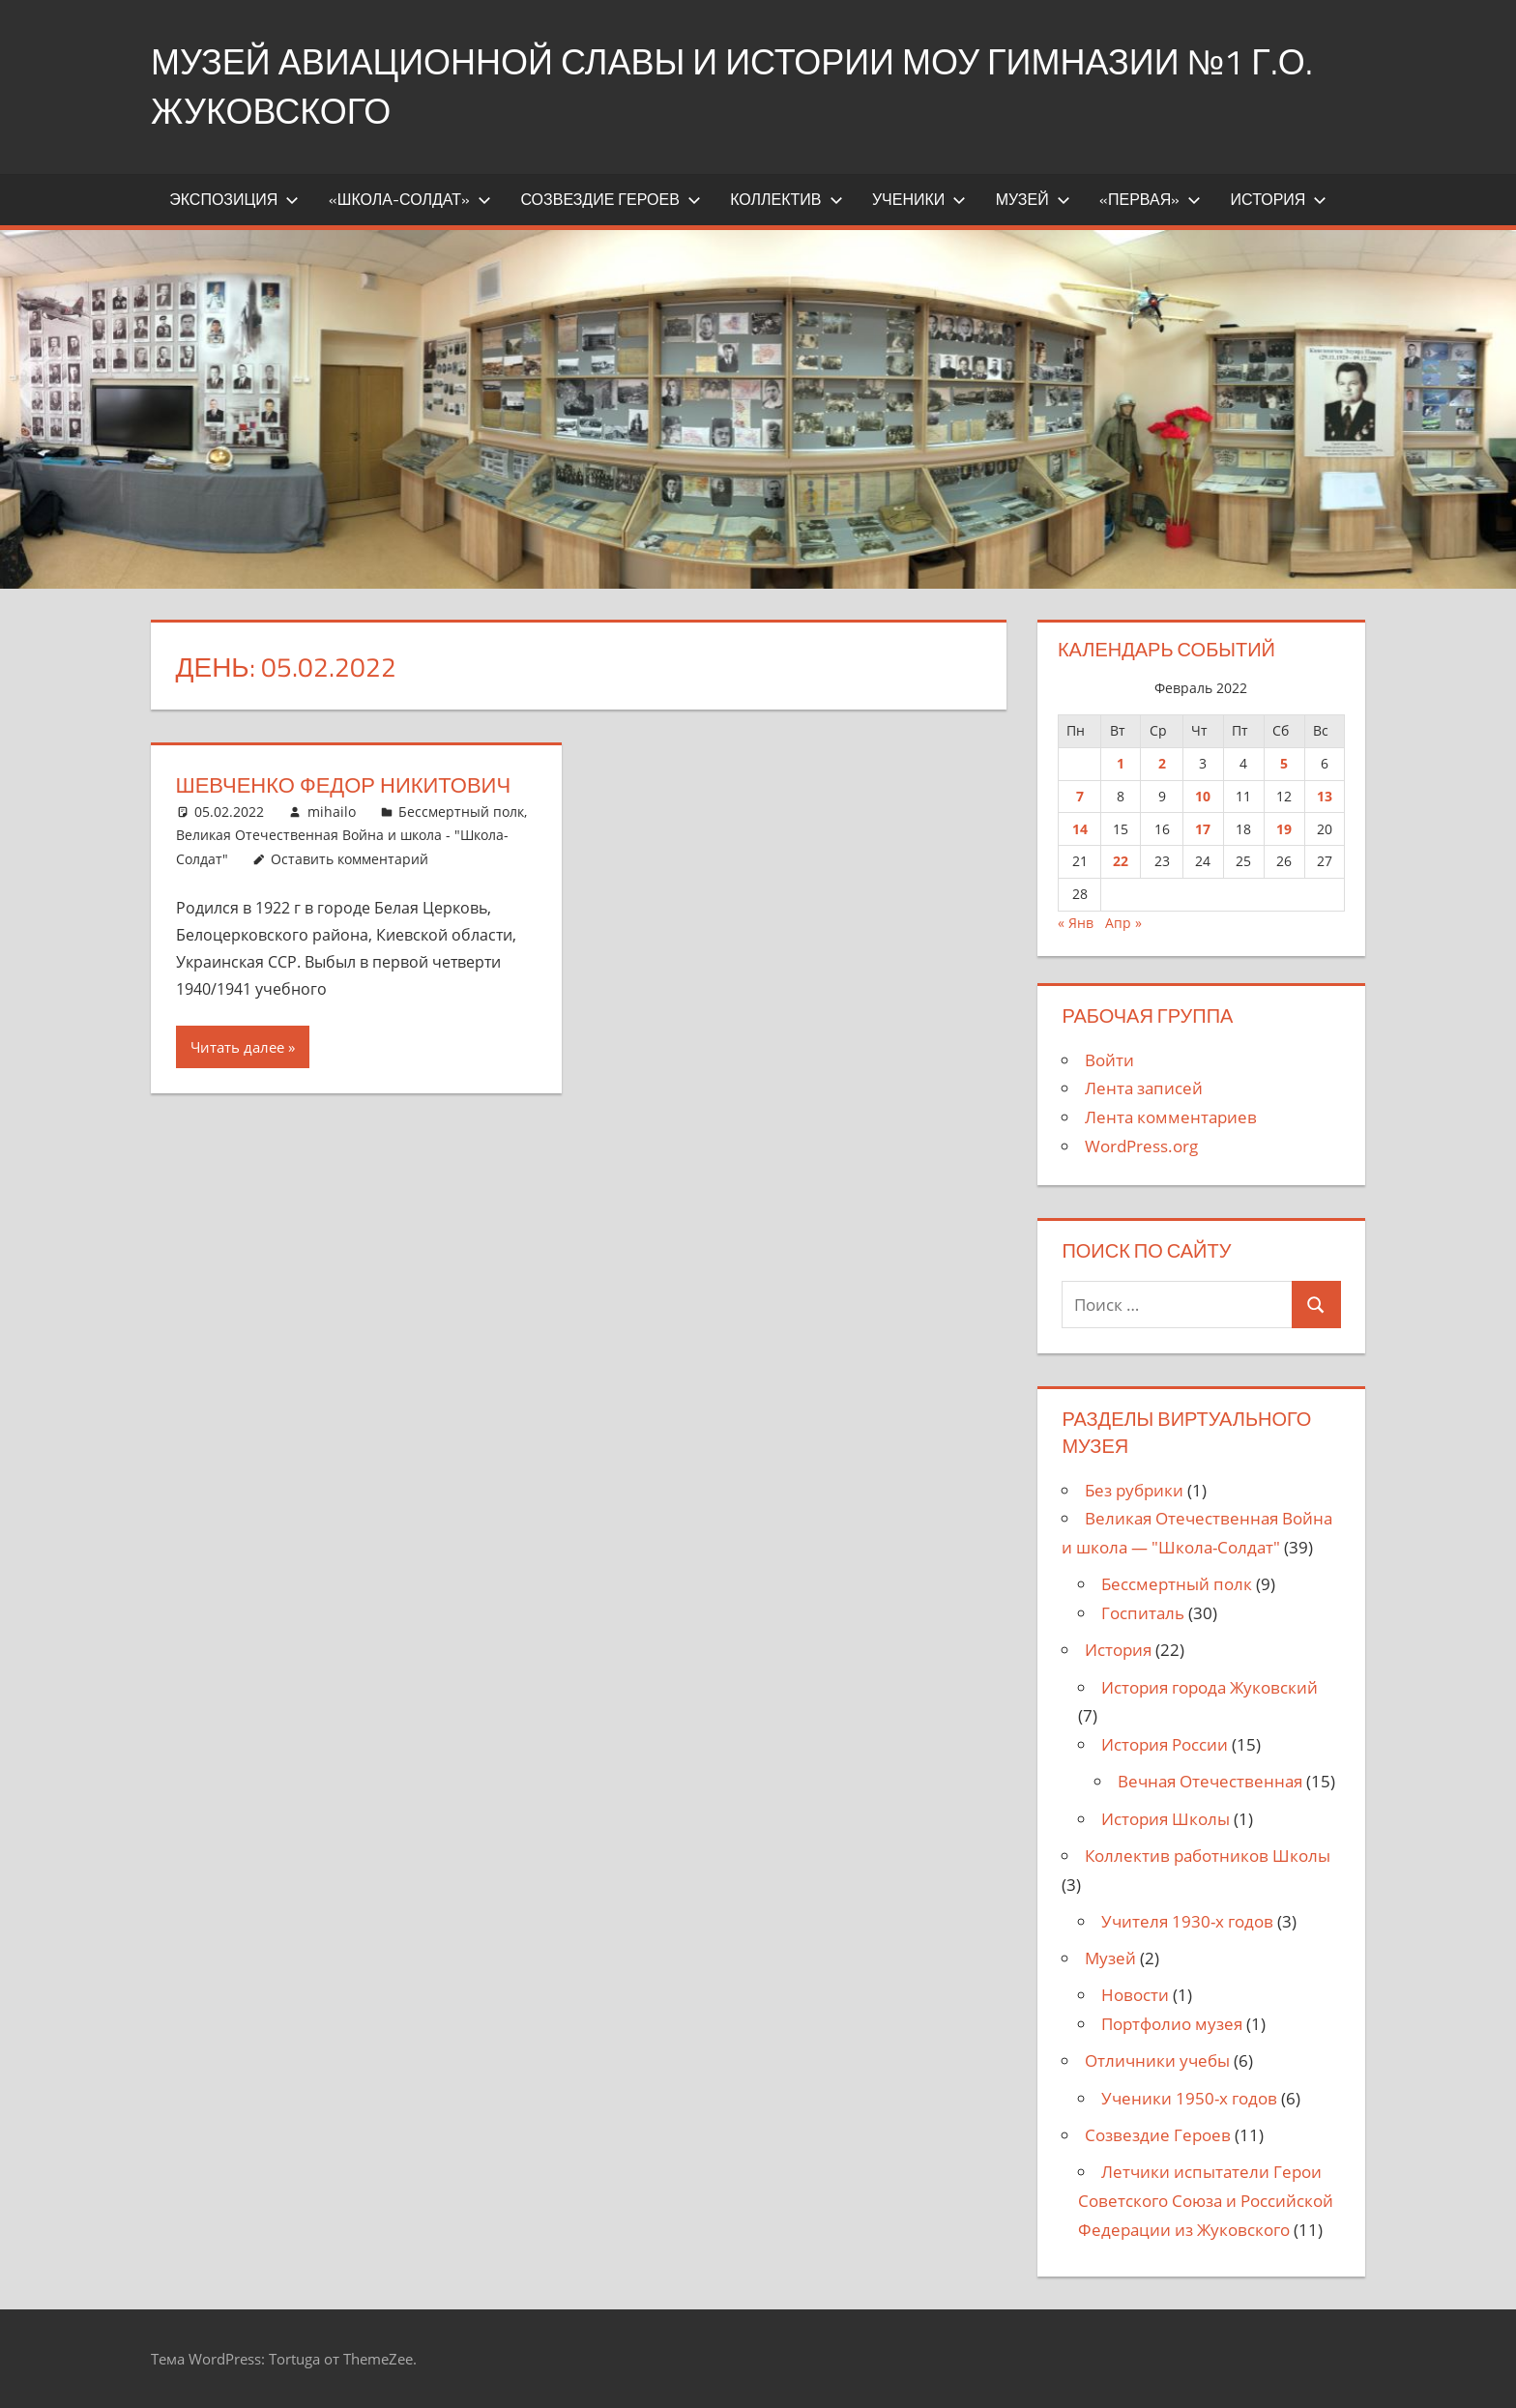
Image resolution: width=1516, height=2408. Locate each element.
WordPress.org (1141, 1146)
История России (1164, 1744)
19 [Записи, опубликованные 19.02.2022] (1284, 829)
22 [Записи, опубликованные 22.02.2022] (1120, 861)
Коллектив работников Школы (1207, 1855)
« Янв (1075, 923)
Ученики (919, 199)
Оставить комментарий (349, 859)
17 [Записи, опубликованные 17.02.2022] (1202, 829)
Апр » (1123, 923)
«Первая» (1150, 199)
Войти (1109, 1060)
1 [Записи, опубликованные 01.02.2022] (1120, 763)
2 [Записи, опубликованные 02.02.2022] (1162, 763)
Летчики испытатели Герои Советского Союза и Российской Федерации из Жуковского (1205, 2201)
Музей (1033, 199)
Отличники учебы (1157, 2060)
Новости (1135, 1995)
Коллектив (786, 199)
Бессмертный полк (461, 811)
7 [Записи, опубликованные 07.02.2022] (1080, 796)
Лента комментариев (1171, 1117)
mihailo (331, 811)
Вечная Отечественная (1210, 1781)
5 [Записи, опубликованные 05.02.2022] (1284, 763)
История (1279, 199)
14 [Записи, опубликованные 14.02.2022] (1080, 829)
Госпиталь (1142, 1613)
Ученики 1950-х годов (1189, 2098)
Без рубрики (1134, 1490)
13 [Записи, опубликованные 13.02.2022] (1324, 796)
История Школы (1165, 1819)
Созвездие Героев (610, 199)
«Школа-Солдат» (410, 199)
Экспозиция (234, 199)
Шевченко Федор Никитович (343, 785)
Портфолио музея (1171, 2024)
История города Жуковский (1209, 1687)
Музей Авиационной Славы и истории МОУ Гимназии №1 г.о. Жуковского (732, 85)
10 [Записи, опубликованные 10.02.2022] (1202, 796)
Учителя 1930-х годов (1187, 1921)
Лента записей (1144, 1088)
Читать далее (237, 1047)
